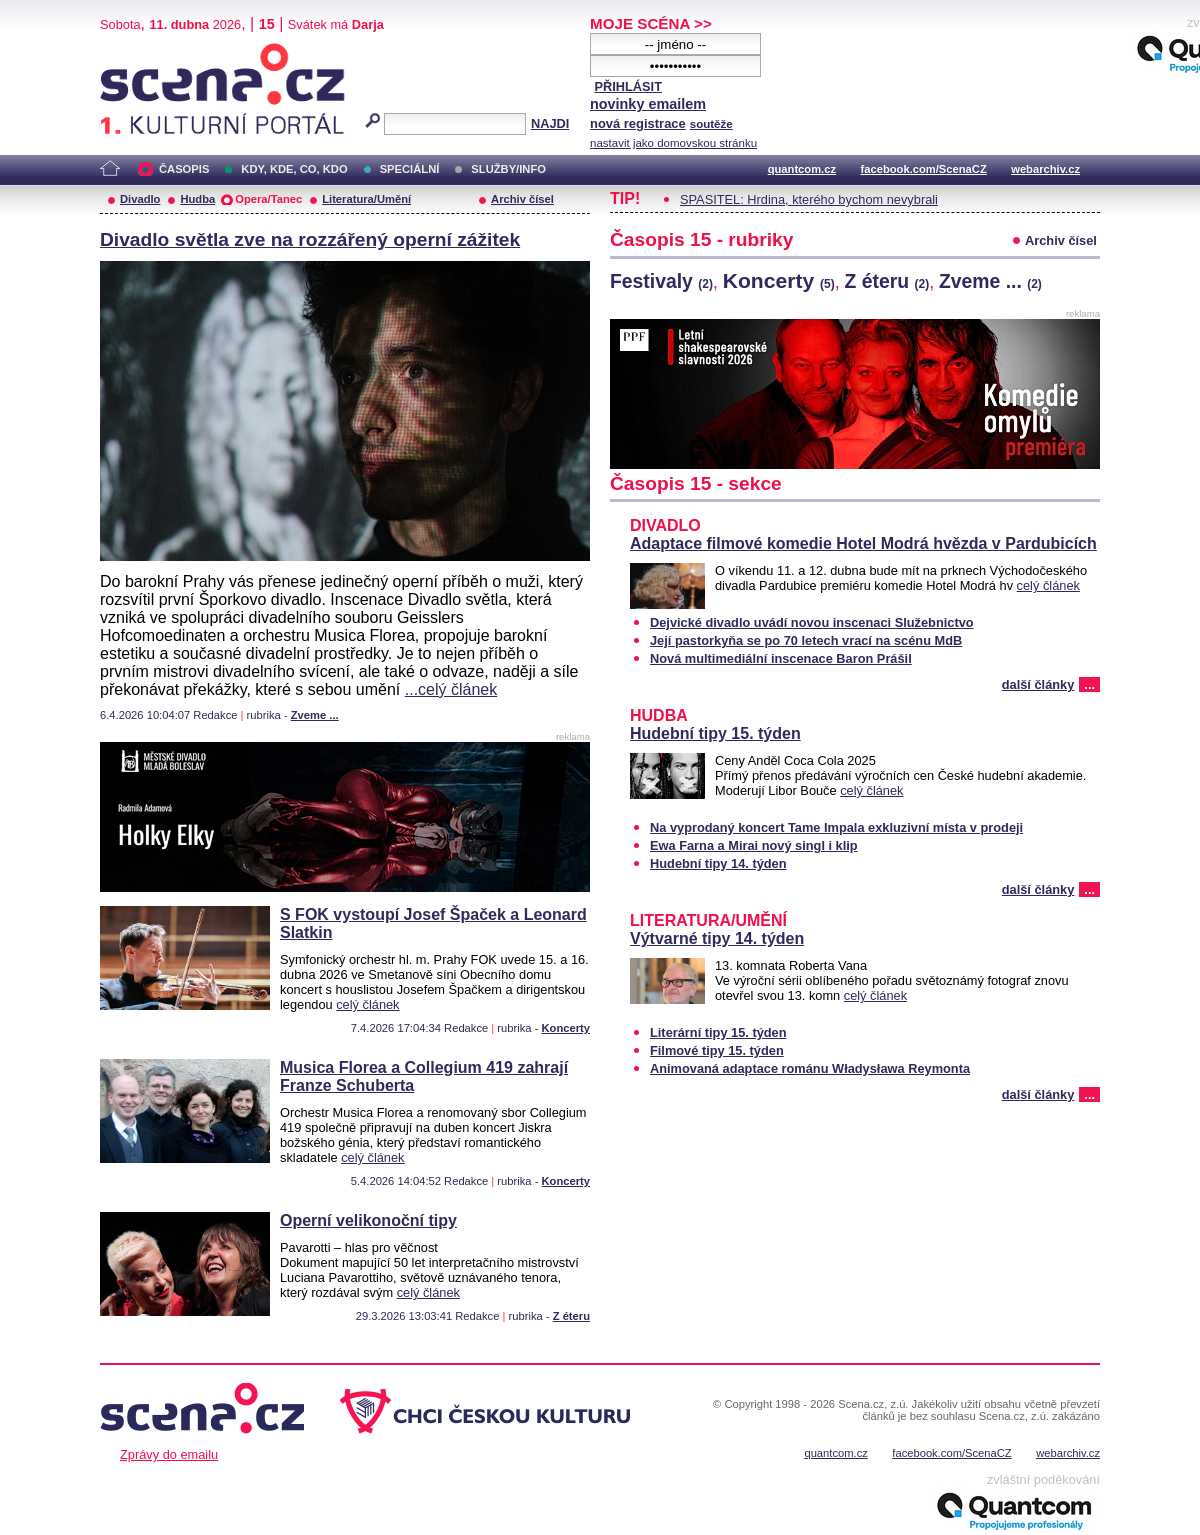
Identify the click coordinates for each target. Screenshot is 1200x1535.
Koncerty (566, 1028)
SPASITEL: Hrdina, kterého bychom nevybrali (809, 199)
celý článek (367, 1004)
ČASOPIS (184, 169)
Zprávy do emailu (169, 1454)
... (1089, 684)
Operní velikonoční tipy (368, 1220)
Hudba (197, 199)
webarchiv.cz (1045, 169)
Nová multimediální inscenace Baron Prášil (781, 658)
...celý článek (451, 689)
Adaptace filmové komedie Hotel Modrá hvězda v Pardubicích (863, 543)
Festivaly (661, 281)
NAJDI (550, 123)
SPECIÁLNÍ (410, 169)
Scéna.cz (134, 51)
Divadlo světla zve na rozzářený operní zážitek (310, 239)
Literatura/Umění (366, 199)
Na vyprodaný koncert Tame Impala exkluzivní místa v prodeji (836, 827)
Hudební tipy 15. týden (715, 733)
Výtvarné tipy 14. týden (717, 938)
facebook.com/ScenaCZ (924, 169)
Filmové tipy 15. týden (717, 1050)
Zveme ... (315, 715)
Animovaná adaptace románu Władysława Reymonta (810, 1068)
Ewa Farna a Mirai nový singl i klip (754, 845)
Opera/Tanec (268, 199)
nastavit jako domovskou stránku (673, 143)
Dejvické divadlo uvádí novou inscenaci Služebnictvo (812, 622)
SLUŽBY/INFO (508, 169)
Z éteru (571, 1316)
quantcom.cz (802, 169)
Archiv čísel (522, 199)
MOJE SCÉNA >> (651, 23)
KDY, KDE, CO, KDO (294, 169)
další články (1038, 684)
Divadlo (140, 199)
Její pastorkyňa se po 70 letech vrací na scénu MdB (806, 640)
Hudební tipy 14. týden (718, 863)
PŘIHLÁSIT (628, 86)
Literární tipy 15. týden (718, 1032)
